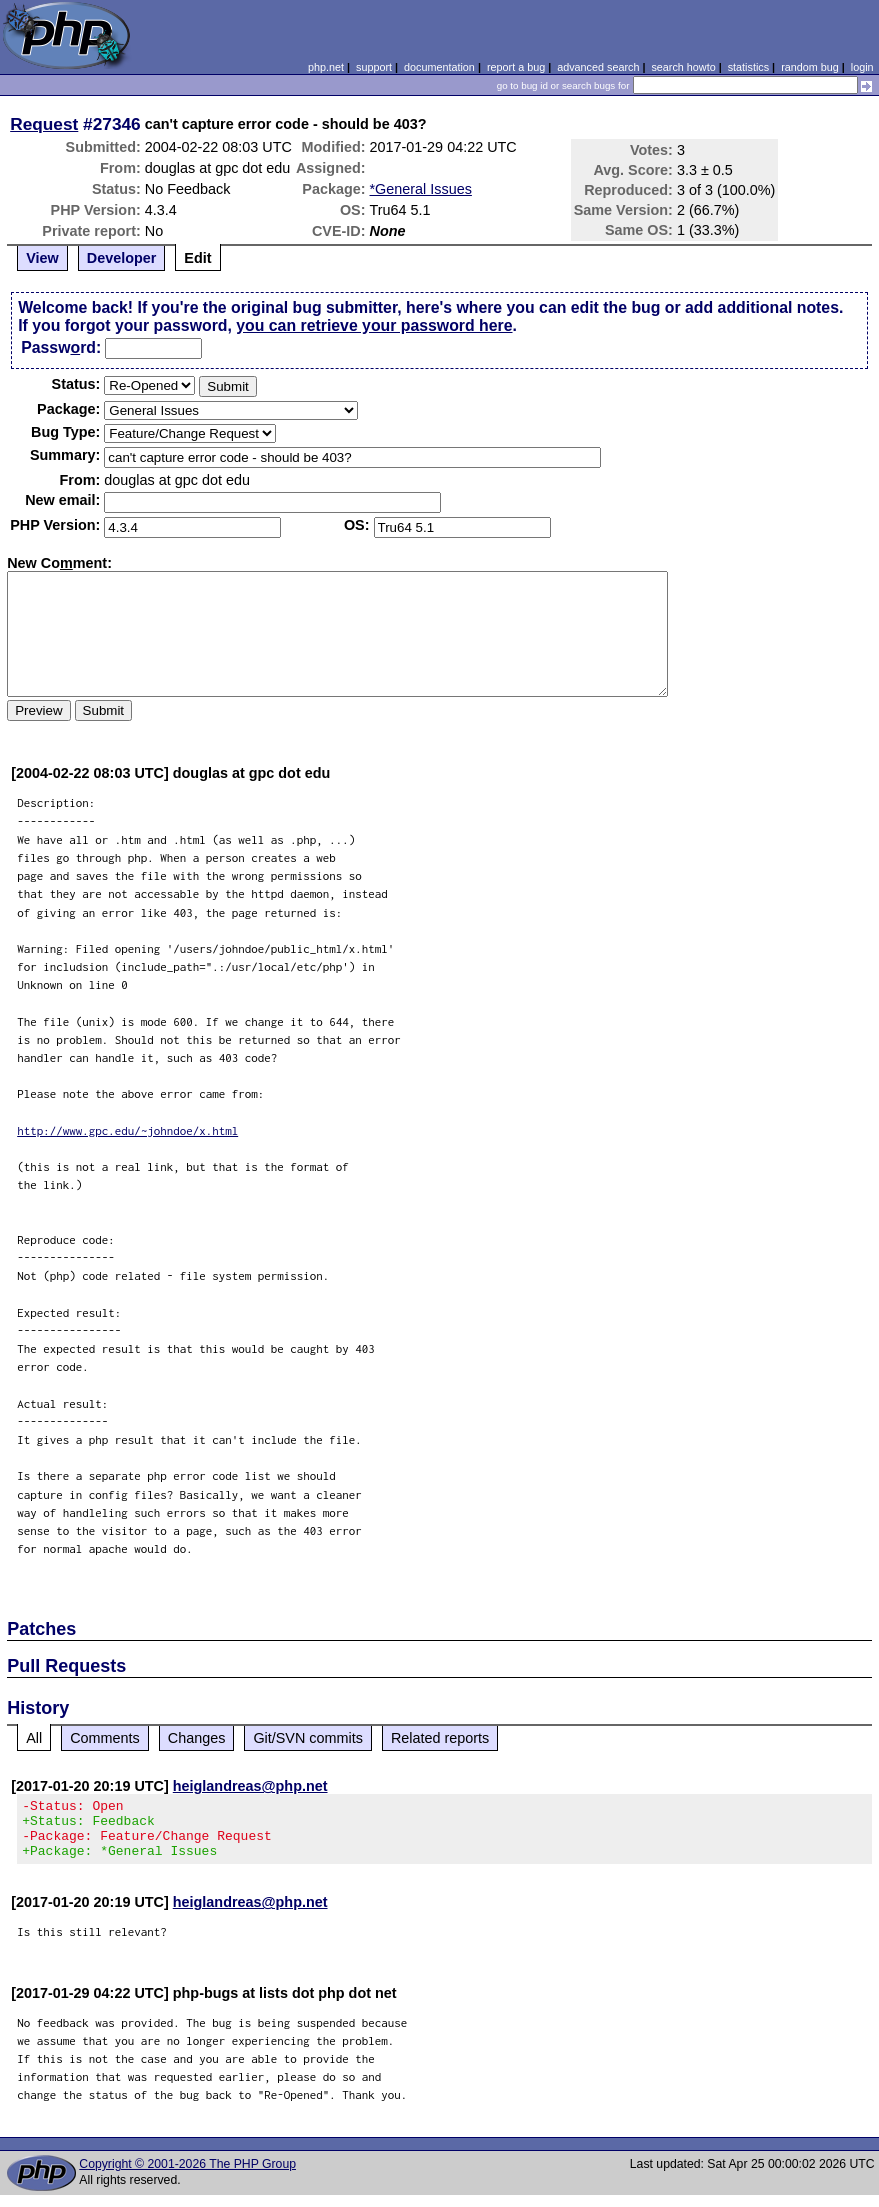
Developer (122, 258)
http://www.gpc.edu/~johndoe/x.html (127, 1130)
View (42, 258)
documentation (439, 67)
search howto (683, 67)
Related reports (440, 1738)
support (374, 67)
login (862, 67)
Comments (105, 1738)
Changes (197, 1738)
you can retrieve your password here (374, 325)
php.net (326, 67)
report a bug (516, 67)
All (34, 1738)
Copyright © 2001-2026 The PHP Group (187, 2176)
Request (44, 124)
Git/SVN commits (308, 1738)
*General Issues (421, 189)
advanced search (598, 67)
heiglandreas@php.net (250, 1786)
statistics (748, 67)
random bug (810, 67)
